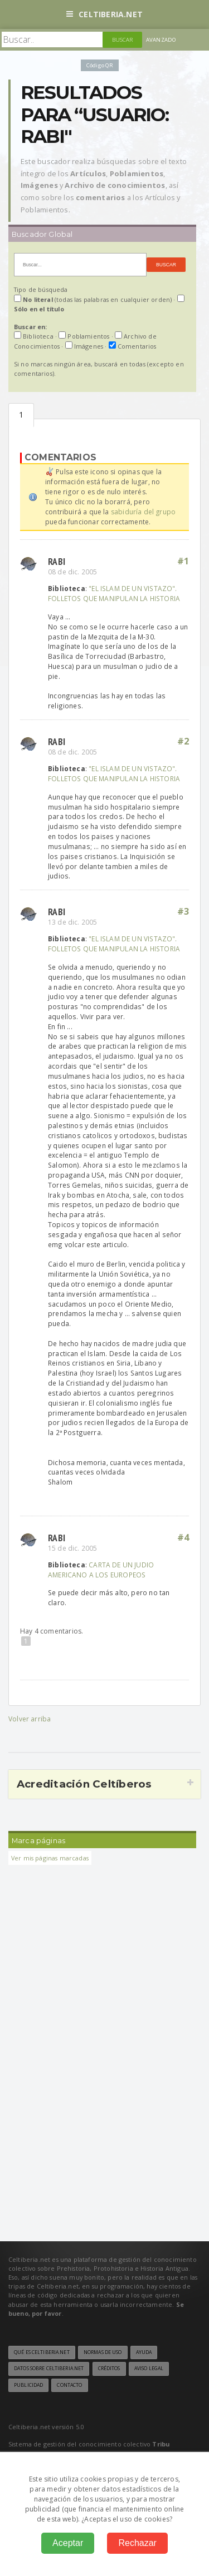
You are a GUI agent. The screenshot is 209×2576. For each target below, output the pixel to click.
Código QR (99, 65)
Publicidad (28, 2385)
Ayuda (144, 2352)
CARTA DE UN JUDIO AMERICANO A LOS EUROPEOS (101, 1569)
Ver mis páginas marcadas (50, 1858)
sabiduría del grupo (143, 512)
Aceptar (67, 2543)
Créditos (109, 2368)
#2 (183, 741)
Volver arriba (29, 1719)
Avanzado (161, 39)
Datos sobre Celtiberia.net (49, 2368)
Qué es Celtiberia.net (42, 2352)
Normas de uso (103, 2352)
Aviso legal (148, 2368)
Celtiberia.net (104, 14)
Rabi (56, 561)
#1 (183, 561)
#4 (183, 1537)
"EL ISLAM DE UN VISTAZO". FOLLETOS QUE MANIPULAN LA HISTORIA (114, 593)
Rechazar (137, 2543)
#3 (183, 911)
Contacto (69, 2385)
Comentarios (21, 415)
